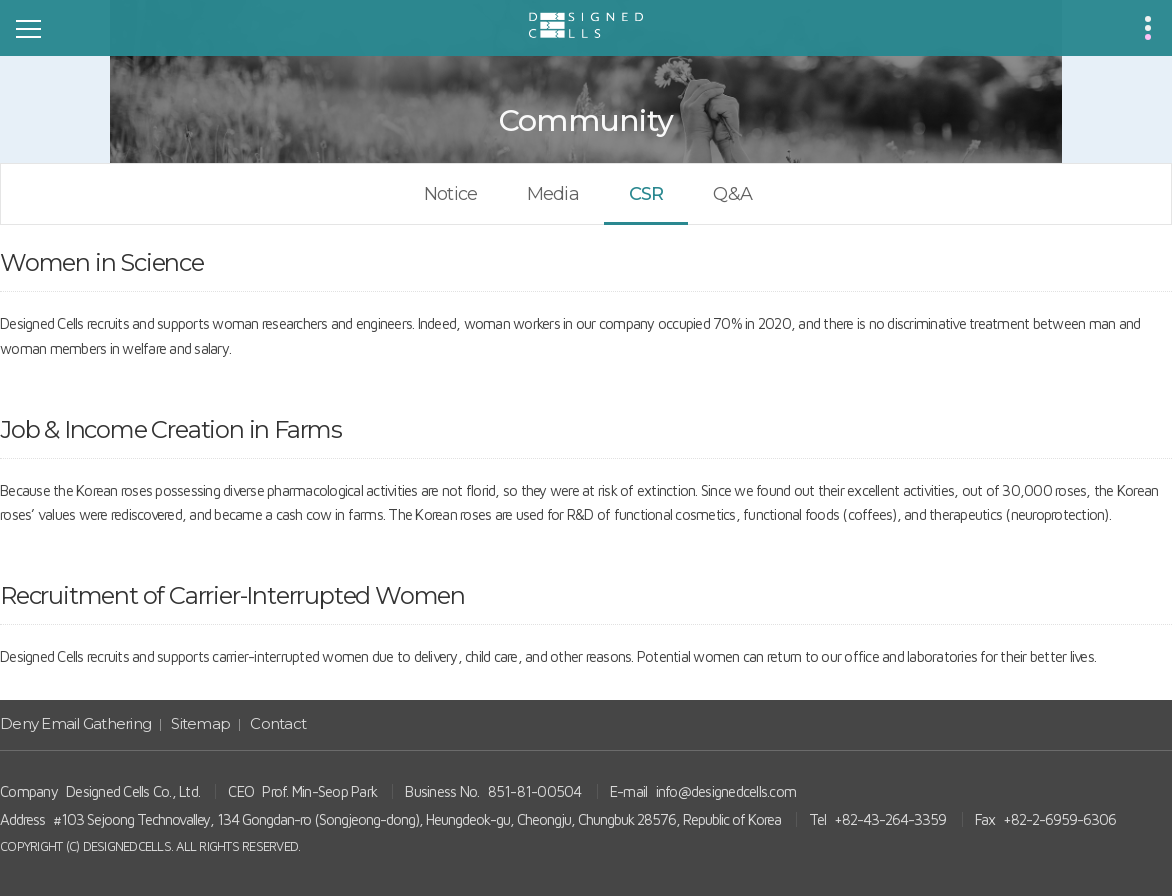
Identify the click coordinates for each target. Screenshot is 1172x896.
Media (553, 194)
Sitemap (200, 723)
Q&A (732, 194)
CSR (646, 194)
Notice (450, 194)
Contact (278, 723)
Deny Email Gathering (75, 723)
